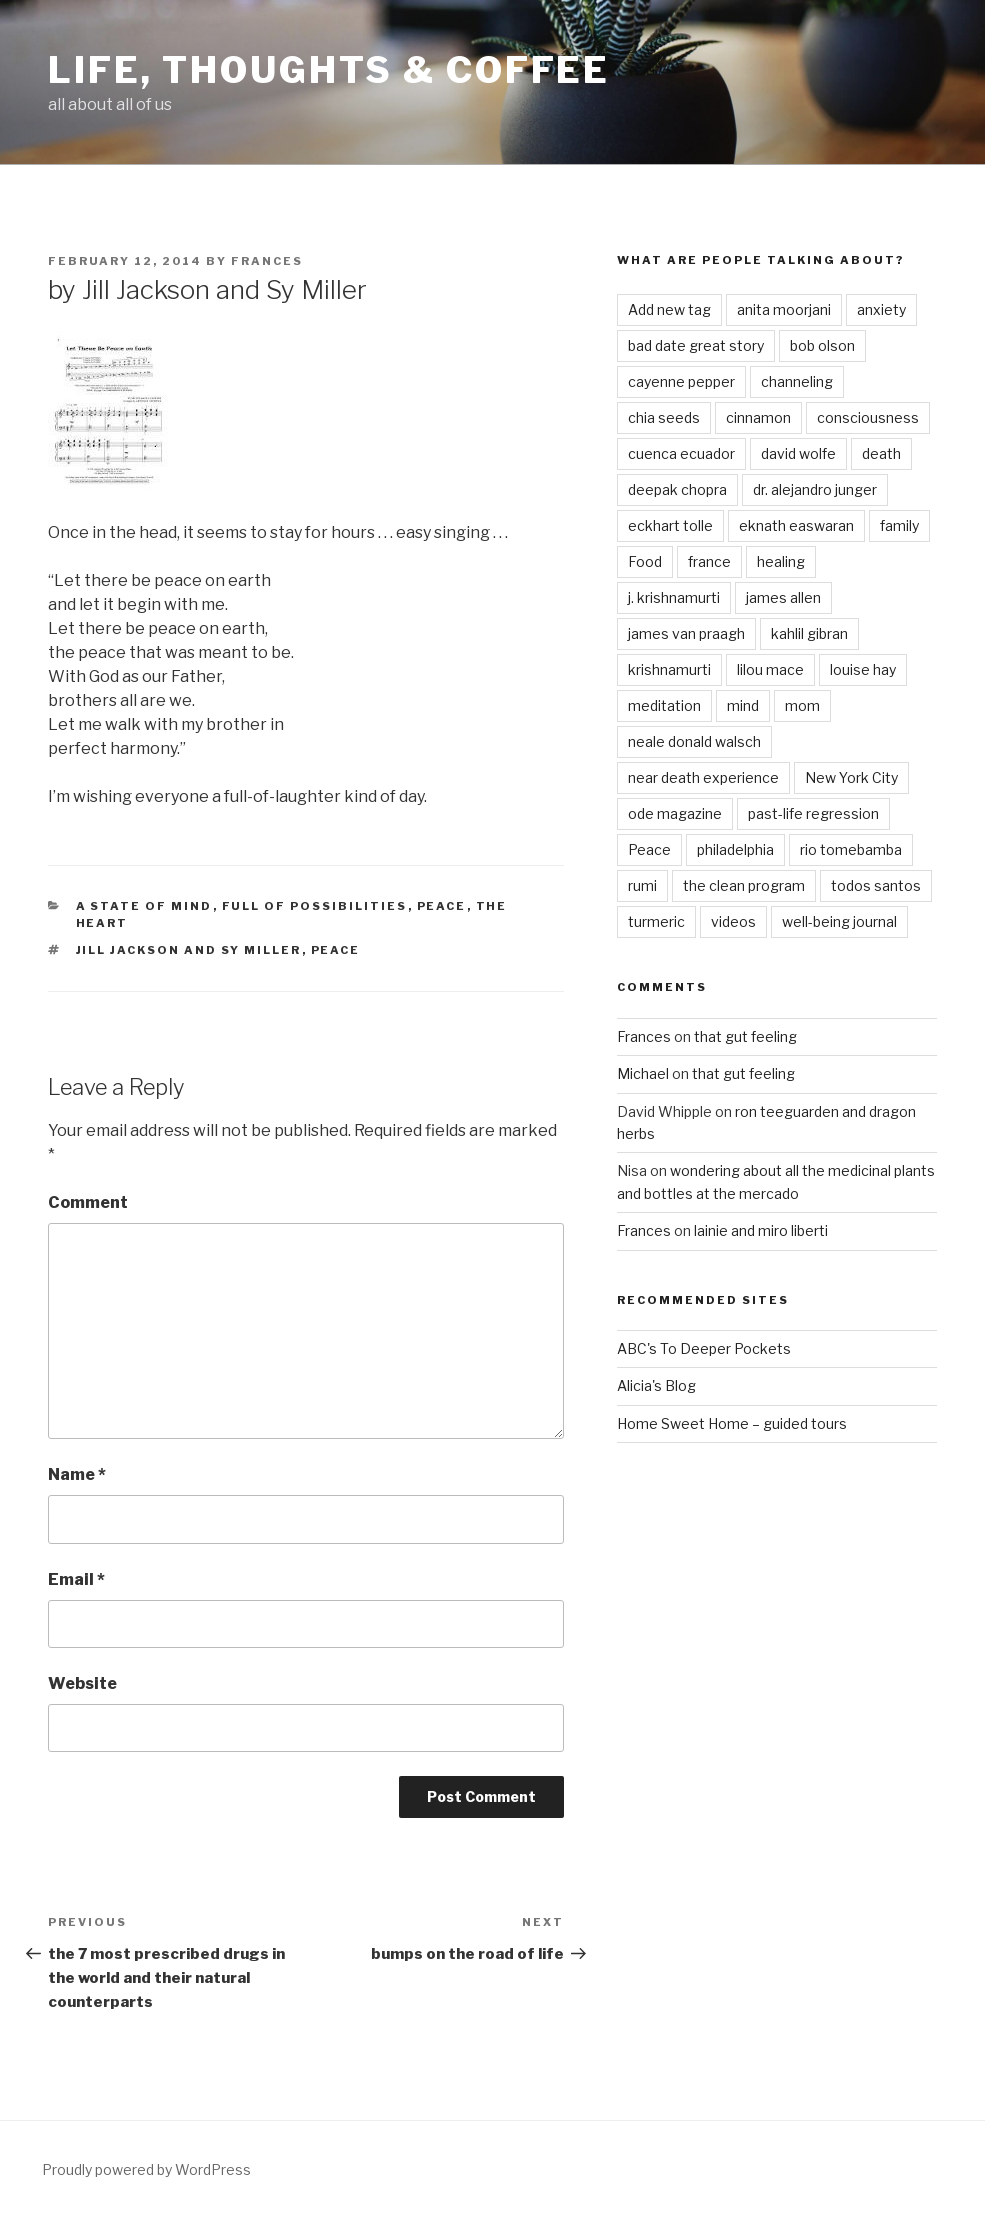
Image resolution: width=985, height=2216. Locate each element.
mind (743, 705)
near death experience (703, 777)
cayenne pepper (681, 381)
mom (802, 705)
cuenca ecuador (681, 453)
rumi (642, 885)
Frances (267, 261)
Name (77, 1474)
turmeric (656, 921)
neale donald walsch (694, 741)
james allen (783, 597)
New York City (851, 777)
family (899, 525)
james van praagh (686, 633)
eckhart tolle (670, 525)
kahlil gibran (809, 633)
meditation (664, 705)
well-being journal (839, 921)
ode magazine (675, 813)
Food (645, 561)
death (881, 453)
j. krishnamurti (674, 597)
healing (781, 561)
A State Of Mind (144, 906)
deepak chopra (677, 489)
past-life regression (813, 813)
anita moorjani (784, 309)
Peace (442, 906)
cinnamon (758, 417)
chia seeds (664, 417)
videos (733, 921)
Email (76, 1579)
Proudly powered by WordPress (146, 2169)
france (709, 561)
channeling (797, 381)
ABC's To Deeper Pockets (704, 1348)
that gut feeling (745, 1036)
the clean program (744, 885)
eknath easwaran (796, 525)
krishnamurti (669, 669)
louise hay (863, 669)
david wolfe (798, 453)
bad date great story (696, 345)
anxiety (881, 309)
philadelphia (735, 849)
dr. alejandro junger (815, 489)
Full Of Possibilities (315, 906)
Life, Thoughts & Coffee (329, 70)
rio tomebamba (851, 849)
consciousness (868, 417)
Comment (88, 1202)
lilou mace (770, 669)
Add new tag (669, 309)
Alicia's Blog (656, 1385)
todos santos (876, 885)
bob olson (822, 345)
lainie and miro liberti (761, 1230)
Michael (643, 1073)
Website (82, 1683)
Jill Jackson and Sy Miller (189, 950)
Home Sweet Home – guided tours (732, 1423)
